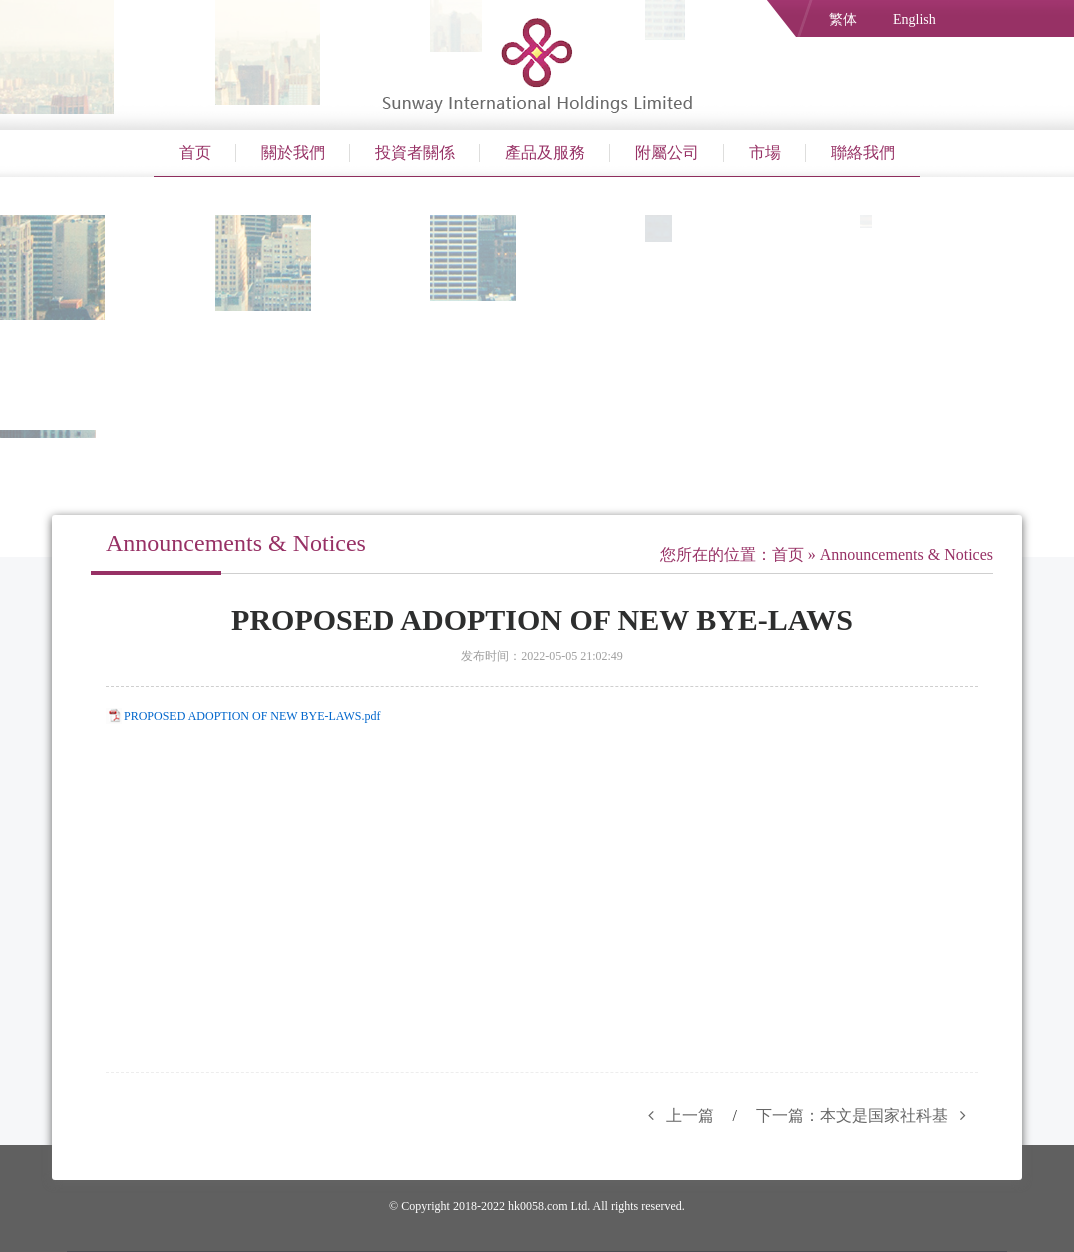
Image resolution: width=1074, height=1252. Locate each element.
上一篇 (675, 1115)
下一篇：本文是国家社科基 (867, 1115)
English (914, 19)
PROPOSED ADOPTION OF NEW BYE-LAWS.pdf (252, 716)
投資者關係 (415, 152)
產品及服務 (545, 152)
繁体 (843, 19)
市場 (765, 152)
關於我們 (293, 152)
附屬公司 (667, 152)
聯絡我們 (863, 152)
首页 (195, 152)
